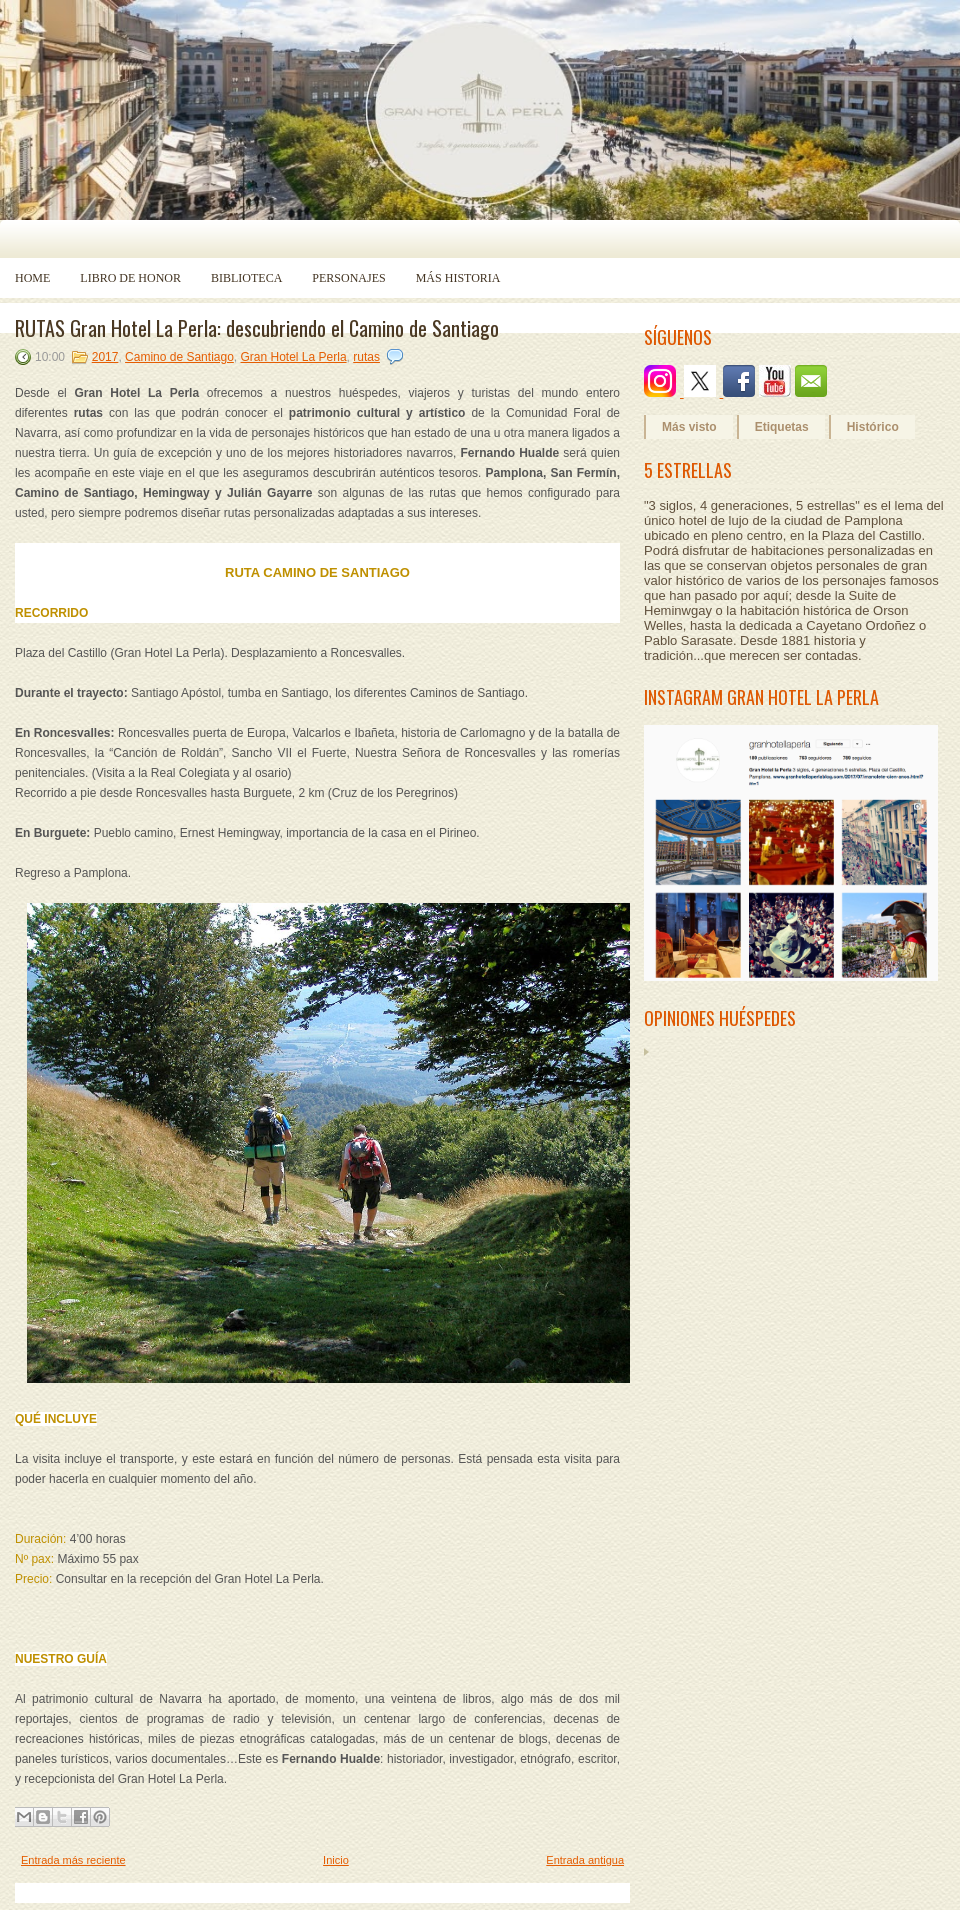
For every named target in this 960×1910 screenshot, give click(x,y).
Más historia (458, 278)
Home (32, 278)
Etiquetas (782, 427)
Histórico (873, 427)
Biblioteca (246, 278)
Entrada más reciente (73, 1860)
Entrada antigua (585, 1860)
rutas (366, 357)
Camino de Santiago (179, 357)
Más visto (689, 427)
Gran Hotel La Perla (294, 357)
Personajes (348, 278)
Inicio (336, 1860)
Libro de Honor (130, 278)
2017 (105, 357)
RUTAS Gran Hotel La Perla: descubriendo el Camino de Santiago (257, 328)
